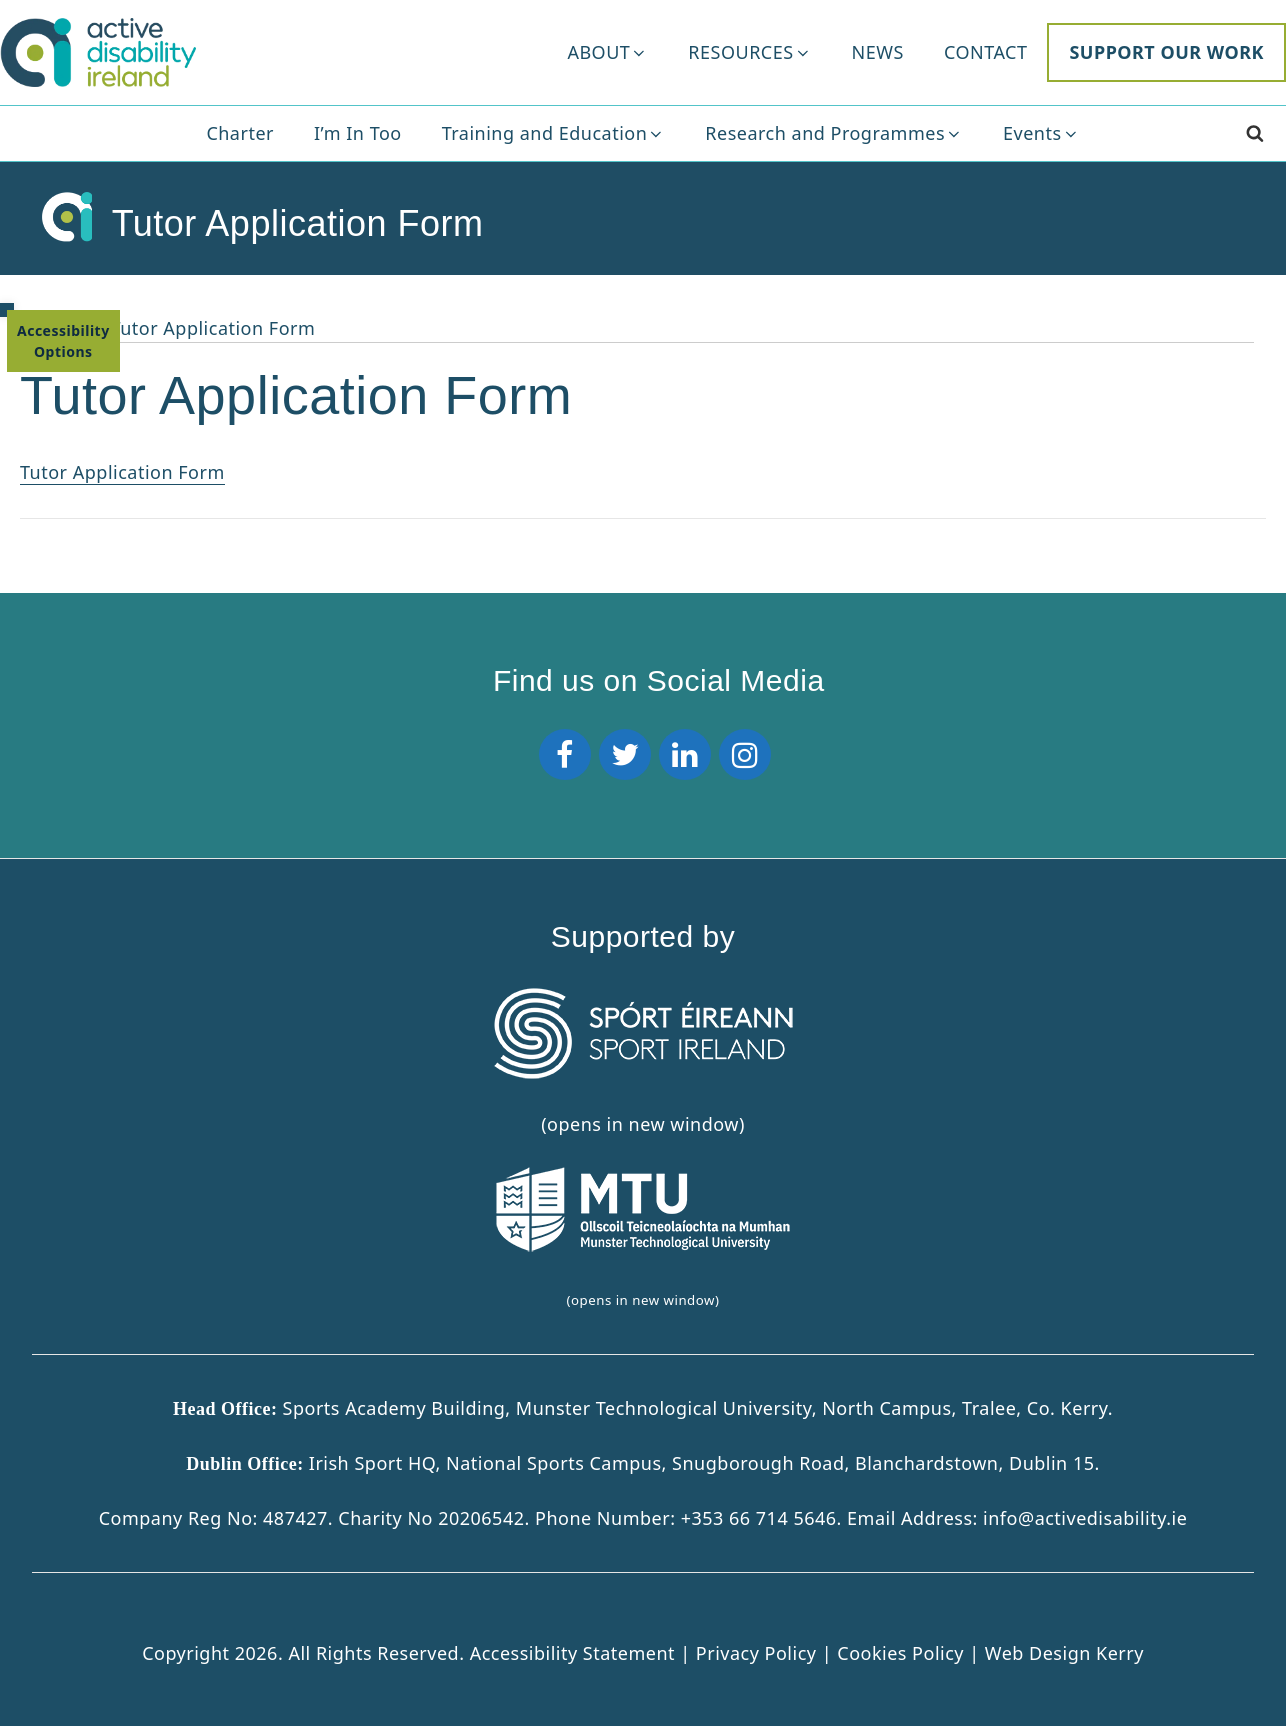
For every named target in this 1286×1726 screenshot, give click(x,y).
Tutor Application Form (122, 472)
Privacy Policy (759, 1652)
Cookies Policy (900, 1652)
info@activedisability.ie (1085, 1517)
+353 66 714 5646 (759, 1517)
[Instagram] (745, 754)
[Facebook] (565, 754)
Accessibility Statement (575, 1652)
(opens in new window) (643, 1237)
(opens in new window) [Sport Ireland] (643, 1062)
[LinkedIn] (685, 754)
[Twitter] (625, 754)
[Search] (1254, 133)
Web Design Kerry (1064, 1652)
